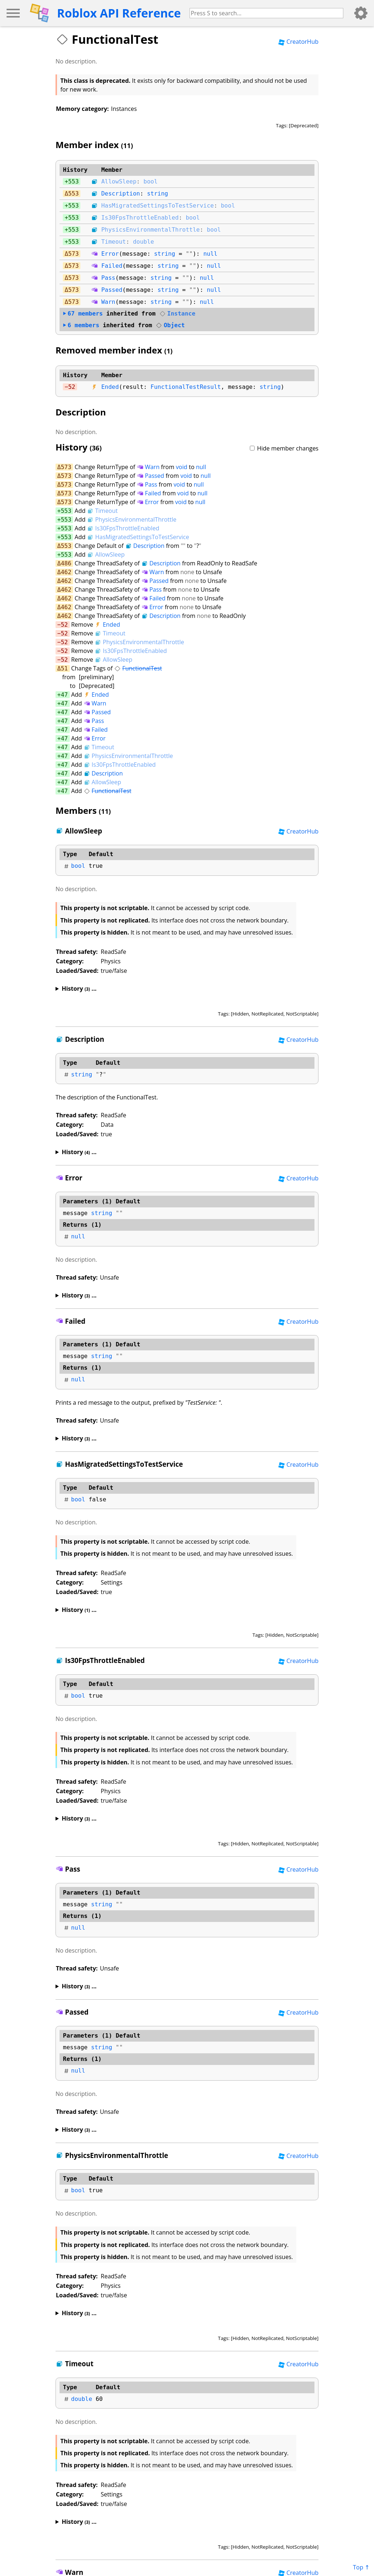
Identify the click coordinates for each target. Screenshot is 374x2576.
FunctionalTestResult (185, 386)
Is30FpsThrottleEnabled (140, 217)
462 (66, 572)
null (210, 253)
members (83, 313)
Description (120, 193)
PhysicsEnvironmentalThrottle (150, 229)
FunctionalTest (138, 668)
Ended (110, 386)
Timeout (113, 241)
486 (66, 563)
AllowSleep (118, 181)
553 (73, 181)
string (157, 193)
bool (151, 181)
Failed (111, 265)
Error (110, 253)
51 (64, 668)
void (181, 467)
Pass (108, 277)
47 (64, 694)
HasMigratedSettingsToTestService (157, 205)
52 (71, 386)
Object (170, 325)
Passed (111, 289)
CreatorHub (298, 42)
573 (73, 253)
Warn (108, 301)
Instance (177, 313)
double (143, 241)
